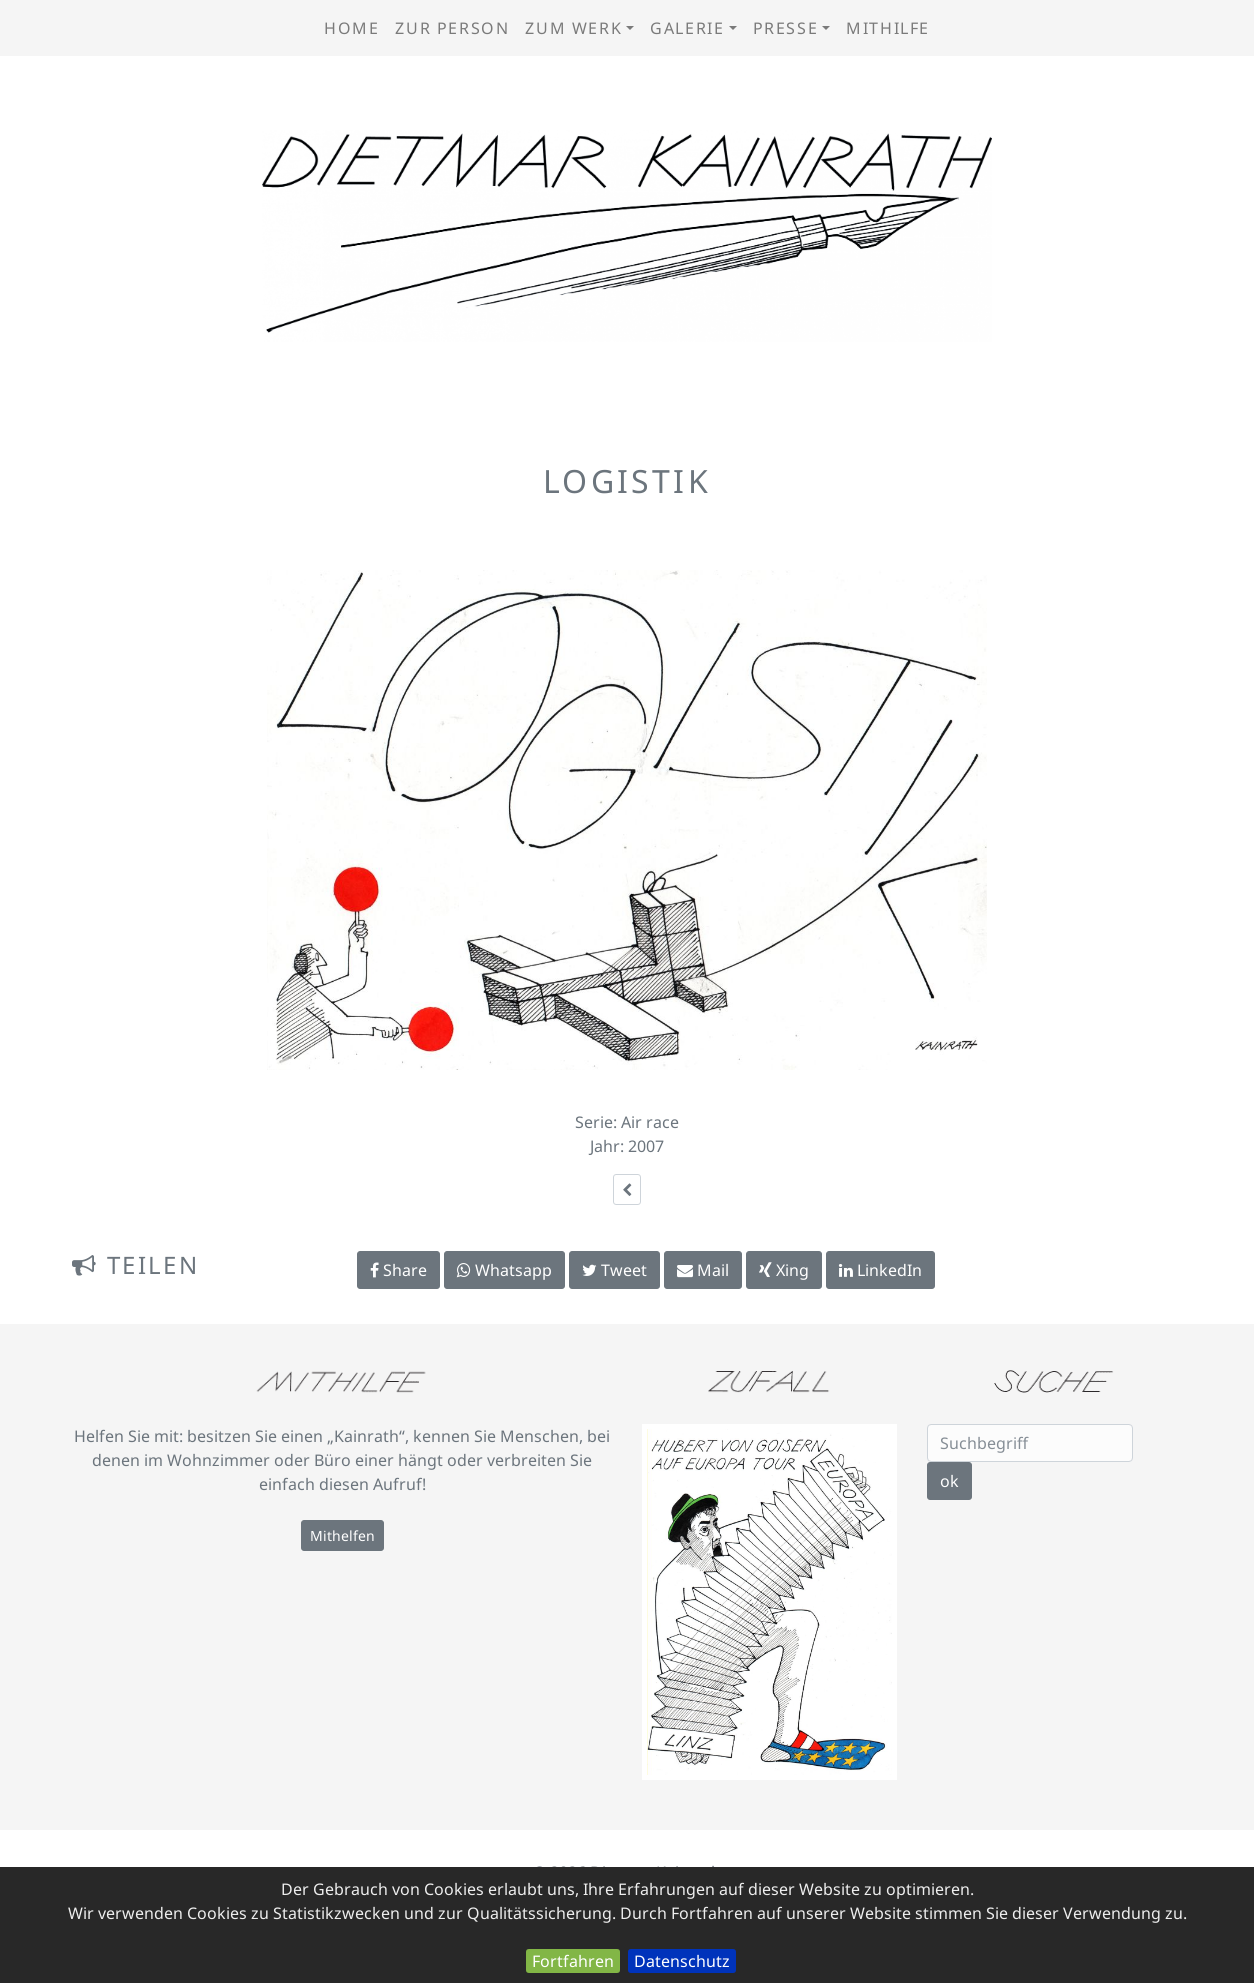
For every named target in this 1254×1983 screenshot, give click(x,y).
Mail (703, 1270)
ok (949, 1481)
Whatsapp (504, 1270)
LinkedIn (880, 1270)
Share (398, 1270)
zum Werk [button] (573, 28)
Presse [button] (786, 28)
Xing (784, 1270)
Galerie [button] (687, 28)
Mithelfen (342, 1535)
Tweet (614, 1270)
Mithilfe (888, 28)
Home (351, 28)
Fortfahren (573, 1961)
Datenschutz (682, 1961)
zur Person (452, 28)
